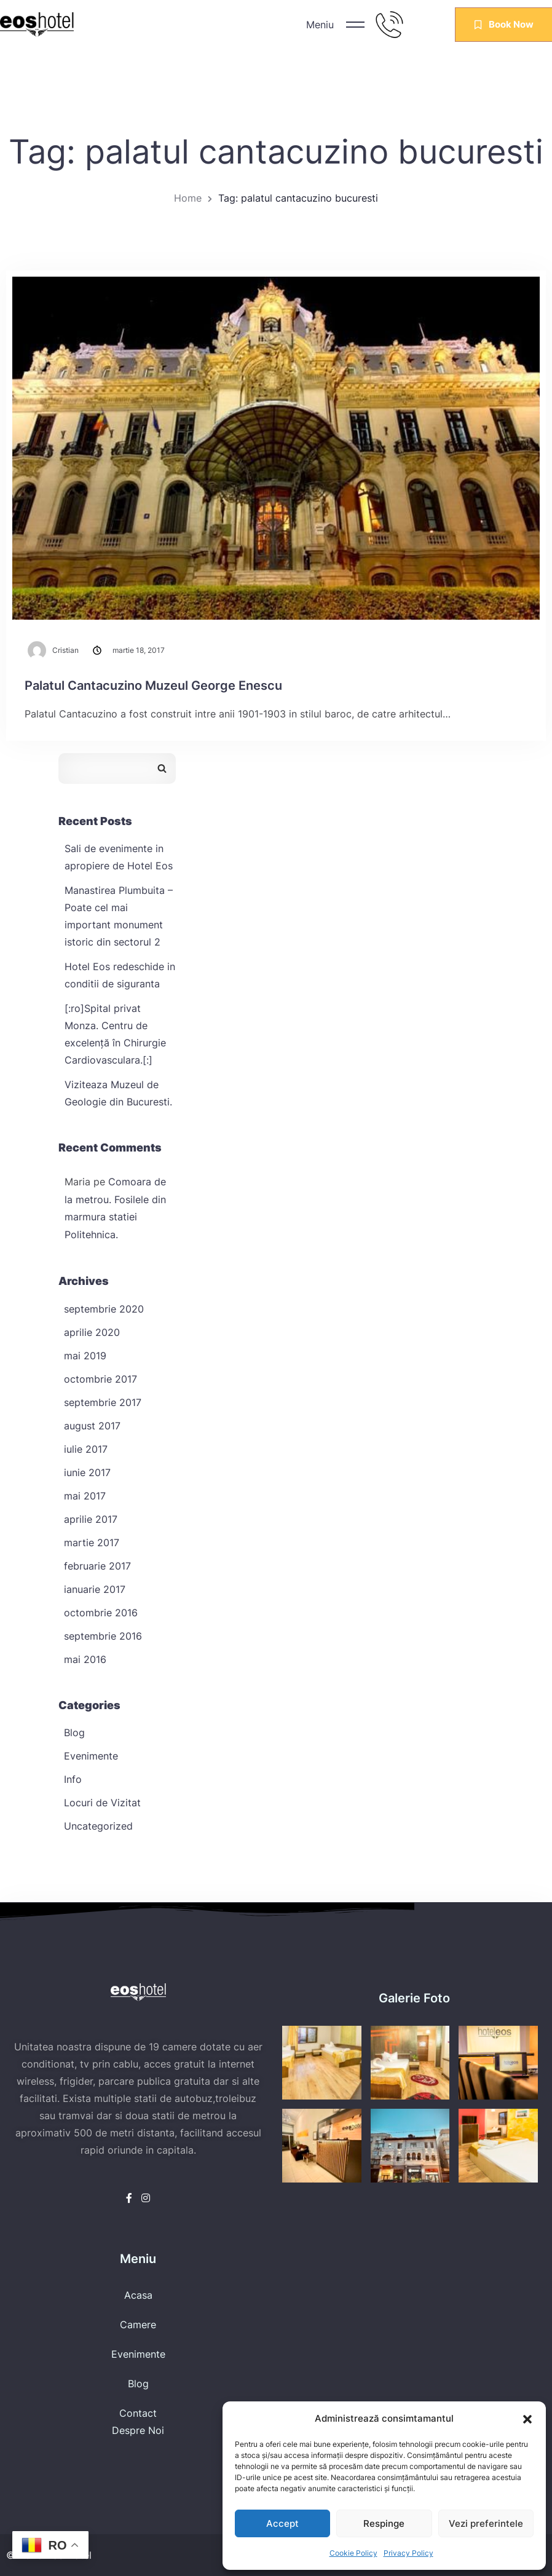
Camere (138, 2324)
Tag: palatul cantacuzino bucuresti (298, 198)
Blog (74, 1732)
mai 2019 (85, 1355)
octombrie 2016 (101, 1612)
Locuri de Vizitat (102, 1802)
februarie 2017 (97, 1566)
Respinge (383, 2523)
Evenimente (91, 1756)
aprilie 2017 (90, 1519)
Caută (162, 768)
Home (188, 198)
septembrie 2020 (104, 1309)
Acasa (138, 2295)
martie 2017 (91, 1542)
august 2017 (92, 1426)
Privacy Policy (408, 2553)
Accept (282, 2523)
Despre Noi (138, 2430)
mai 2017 (85, 1496)
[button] (527, 2418)
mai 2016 (85, 1659)
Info (73, 1779)
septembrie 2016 (103, 1636)
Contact (138, 2413)
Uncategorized (98, 1826)
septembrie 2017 (102, 1402)
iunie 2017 (87, 1472)
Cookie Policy (353, 2553)
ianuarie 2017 (94, 1589)
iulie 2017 (86, 1449)
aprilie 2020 (92, 1332)
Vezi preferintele (486, 2523)
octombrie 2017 (100, 1379)
